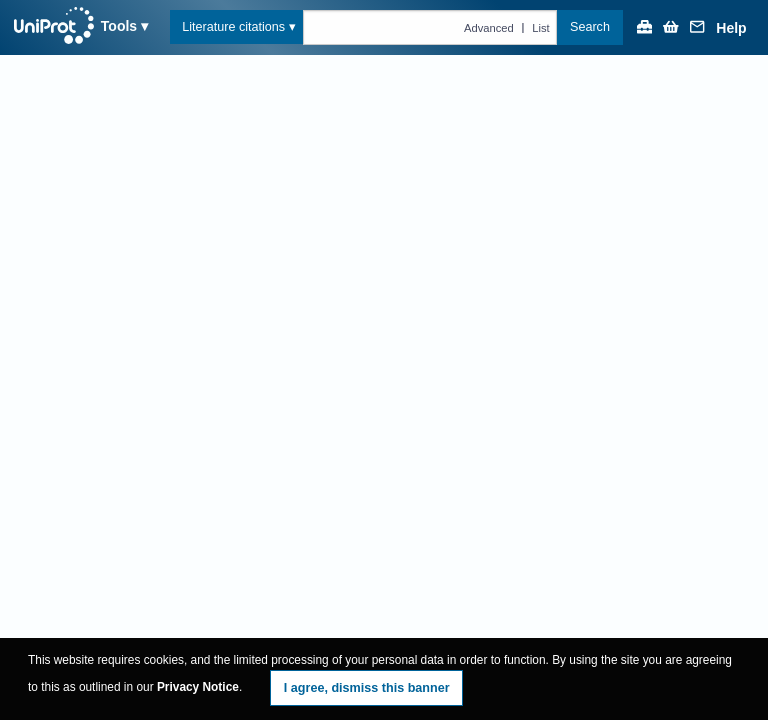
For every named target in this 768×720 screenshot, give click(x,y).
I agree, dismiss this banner (367, 688)
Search (590, 27)
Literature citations (233, 27)
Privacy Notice (198, 687)
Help (731, 28)
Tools (119, 26)
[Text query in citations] (430, 27)
